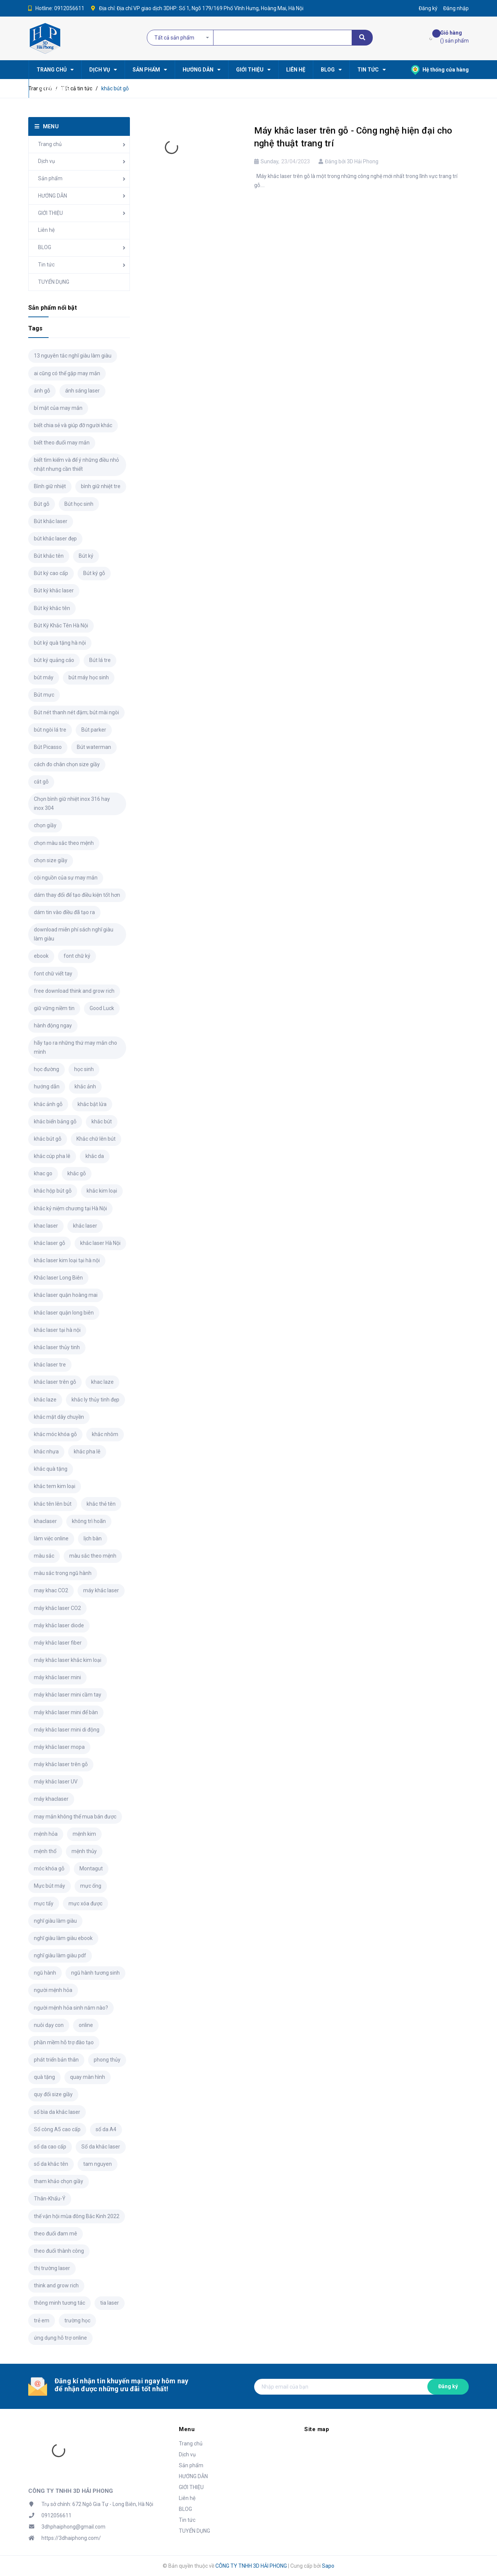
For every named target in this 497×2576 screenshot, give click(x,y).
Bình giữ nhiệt (50, 486)
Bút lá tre (100, 660)
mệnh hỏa (46, 1834)
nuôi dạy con (49, 2025)
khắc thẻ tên (101, 1504)
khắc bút (101, 1121)
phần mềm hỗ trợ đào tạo (64, 2042)
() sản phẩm (454, 36)
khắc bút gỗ (47, 1139)
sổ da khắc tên (51, 2164)
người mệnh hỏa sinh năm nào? (71, 2008)
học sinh (84, 1069)
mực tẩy (43, 1903)
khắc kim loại (102, 1191)
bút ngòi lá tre (50, 730)
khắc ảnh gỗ (48, 1104)
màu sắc (44, 1556)
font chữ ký (77, 956)
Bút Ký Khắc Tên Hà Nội (61, 625)
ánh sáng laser (82, 391)
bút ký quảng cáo (54, 660)
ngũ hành (45, 1973)
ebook (41, 956)
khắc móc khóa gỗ (55, 1434)
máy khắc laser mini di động (66, 1730)
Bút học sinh (78, 504)
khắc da (94, 1156)
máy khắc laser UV (56, 1782)
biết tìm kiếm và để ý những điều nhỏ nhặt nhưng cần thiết (76, 464)
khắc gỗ (76, 1173)
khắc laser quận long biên (64, 1313)
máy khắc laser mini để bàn (66, 1712)
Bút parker (93, 730)
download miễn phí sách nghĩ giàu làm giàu (73, 934)
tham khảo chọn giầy (58, 2181)
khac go (43, 1173)
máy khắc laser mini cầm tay (67, 1695)
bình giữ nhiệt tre (100, 486)
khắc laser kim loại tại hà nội (67, 1260)
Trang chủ (50, 144)
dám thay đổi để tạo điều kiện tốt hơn (77, 895)
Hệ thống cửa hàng (440, 70)
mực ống (90, 1886)
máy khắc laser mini (57, 1677)
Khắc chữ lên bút (96, 1139)
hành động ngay (53, 1025)
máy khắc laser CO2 (57, 1608)
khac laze (102, 1382)
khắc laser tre (50, 1365)
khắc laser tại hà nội (57, 1330)
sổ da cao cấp (50, 2147)
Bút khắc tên (49, 556)
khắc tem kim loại (54, 1486)
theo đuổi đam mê (55, 2234)
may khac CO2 (51, 1590)
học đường (46, 1069)
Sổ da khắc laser (100, 2147)
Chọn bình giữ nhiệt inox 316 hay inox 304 (72, 803)
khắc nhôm (105, 1434)
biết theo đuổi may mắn (62, 443)
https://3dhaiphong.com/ (71, 2538)
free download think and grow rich (74, 991)
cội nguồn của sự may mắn (66, 878)
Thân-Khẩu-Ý (50, 2199)
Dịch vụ (46, 161)
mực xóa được (85, 1903)
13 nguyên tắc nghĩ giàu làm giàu (72, 356)
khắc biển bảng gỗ (55, 1121)
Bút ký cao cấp (51, 573)
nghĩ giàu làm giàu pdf (60, 1955)
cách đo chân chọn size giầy (67, 764)
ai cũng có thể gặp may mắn (67, 373)
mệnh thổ (45, 1851)
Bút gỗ (41, 504)
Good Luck (102, 1008)
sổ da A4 (106, 2129)
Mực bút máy (49, 1886)
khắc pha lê (87, 1452)
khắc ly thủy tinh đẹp (95, 1400)
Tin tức (46, 265)
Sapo (328, 2566)
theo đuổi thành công (59, 2251)
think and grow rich (56, 2285)
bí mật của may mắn (58, 408)
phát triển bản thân (56, 2060)
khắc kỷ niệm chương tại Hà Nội (70, 1208)
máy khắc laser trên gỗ (61, 1764)
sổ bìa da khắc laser (57, 2112)
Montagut (91, 1868)
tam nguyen (97, 2164)
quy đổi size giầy (53, 2094)
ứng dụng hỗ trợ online (60, 2338)
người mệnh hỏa (53, 1990)
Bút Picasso (48, 747)
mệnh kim (84, 1834)
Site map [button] (316, 2429)
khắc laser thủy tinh (57, 1347)
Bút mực (44, 695)
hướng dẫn (46, 1086)
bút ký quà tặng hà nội (60, 643)
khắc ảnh (85, 1086)
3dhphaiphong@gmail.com (73, 2527)
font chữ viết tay (53, 974)
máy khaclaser (51, 1799)
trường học (77, 2320)
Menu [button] (187, 2429)
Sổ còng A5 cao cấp (57, 2129)
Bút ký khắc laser (54, 590)
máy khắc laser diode (59, 1625)
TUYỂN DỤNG (53, 282)
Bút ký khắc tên (52, 608)
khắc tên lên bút (53, 1504)
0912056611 (69, 8)
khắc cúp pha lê (52, 1156)
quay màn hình (87, 2077)
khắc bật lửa (92, 1104)
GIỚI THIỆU (50, 213)
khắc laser (85, 1226)
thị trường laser (52, 2268)
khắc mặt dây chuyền (59, 1417)
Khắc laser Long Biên (58, 1278)
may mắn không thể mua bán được (75, 1817)
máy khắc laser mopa (59, 1747)
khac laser (46, 1226)
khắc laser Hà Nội (100, 1243)
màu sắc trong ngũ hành (62, 1573)
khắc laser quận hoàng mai (66, 1295)
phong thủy (107, 2060)
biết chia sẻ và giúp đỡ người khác (73, 425)
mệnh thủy (84, 1851)
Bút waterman (94, 747)
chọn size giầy (50, 860)
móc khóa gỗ (49, 1868)
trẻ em (41, 2320)
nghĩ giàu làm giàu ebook (63, 1938)
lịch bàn (93, 1538)
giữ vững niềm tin (54, 1008)
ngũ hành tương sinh (95, 1973)
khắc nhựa (46, 1452)
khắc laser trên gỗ (55, 1382)
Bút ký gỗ (94, 573)
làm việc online (51, 1538)
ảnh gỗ (42, 391)
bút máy (43, 677)
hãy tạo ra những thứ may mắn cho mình (75, 1047)
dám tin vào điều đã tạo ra (64, 912)
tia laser (109, 2303)
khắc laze (45, 1400)
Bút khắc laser (50, 521)
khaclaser (45, 1521)
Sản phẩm (50, 178)
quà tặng (44, 2077)
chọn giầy (45, 825)
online (86, 2025)
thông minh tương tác (59, 2303)
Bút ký (86, 556)
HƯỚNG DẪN (52, 196)
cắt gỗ (41, 782)
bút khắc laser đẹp (55, 539)
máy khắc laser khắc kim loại (67, 1660)
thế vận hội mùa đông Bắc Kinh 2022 (76, 2216)
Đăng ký (448, 2386)
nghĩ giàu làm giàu (55, 1921)
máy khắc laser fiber (58, 1643)
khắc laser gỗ (49, 1243)
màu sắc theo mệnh (92, 1556)
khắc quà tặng (50, 1469)
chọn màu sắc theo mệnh (64, 843)
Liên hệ (46, 230)
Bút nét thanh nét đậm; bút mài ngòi (76, 712)
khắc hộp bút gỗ (53, 1191)
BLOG (44, 247)
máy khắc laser (101, 1590)
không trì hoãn (89, 1521)
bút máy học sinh (89, 677)
